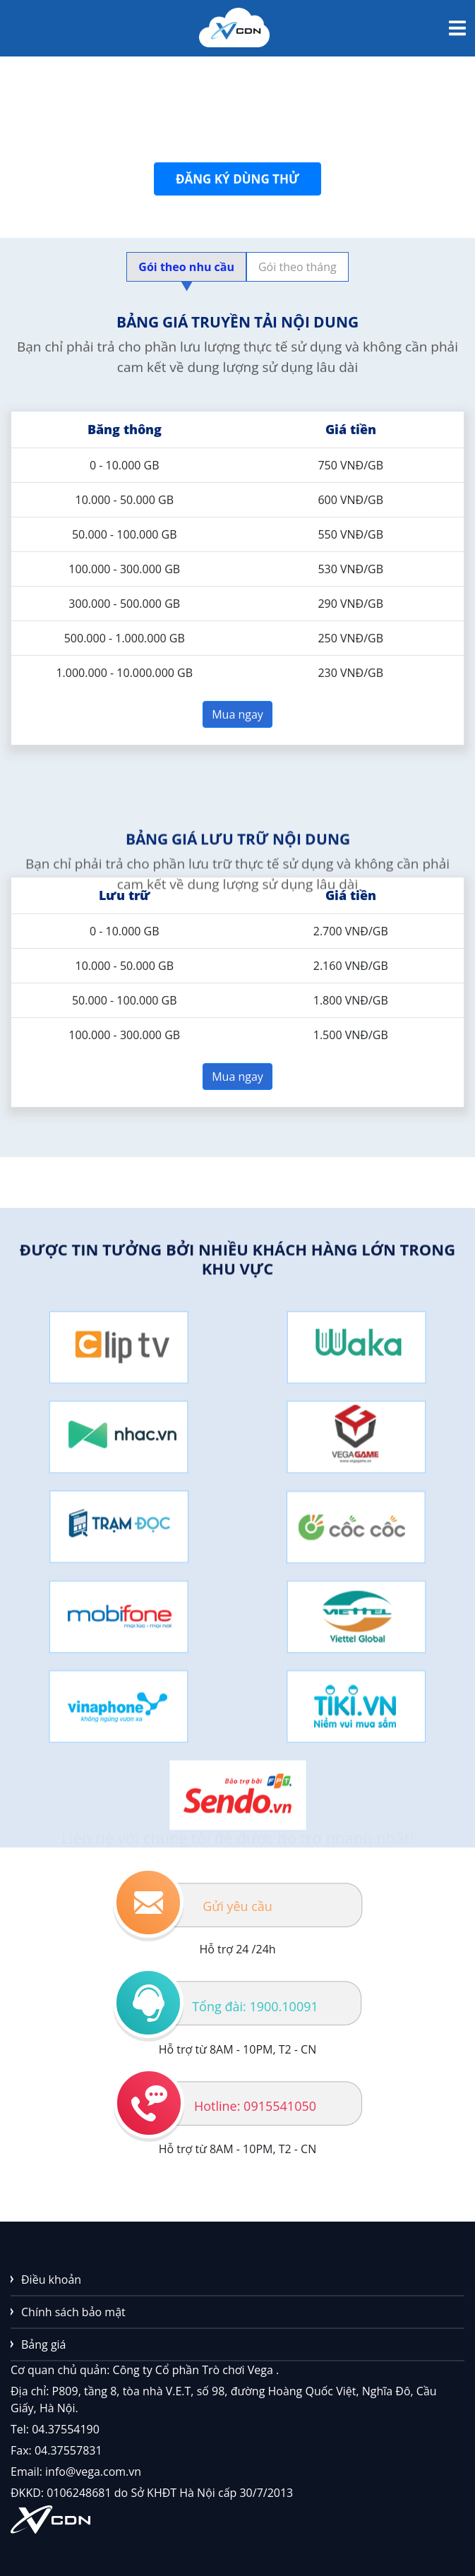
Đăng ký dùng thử (237, 184)
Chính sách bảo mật (73, 2312)
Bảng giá (43, 2344)
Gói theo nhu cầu (186, 270)
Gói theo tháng (297, 267)
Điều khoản (51, 2279)
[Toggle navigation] (457, 28)
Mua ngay (237, 719)
